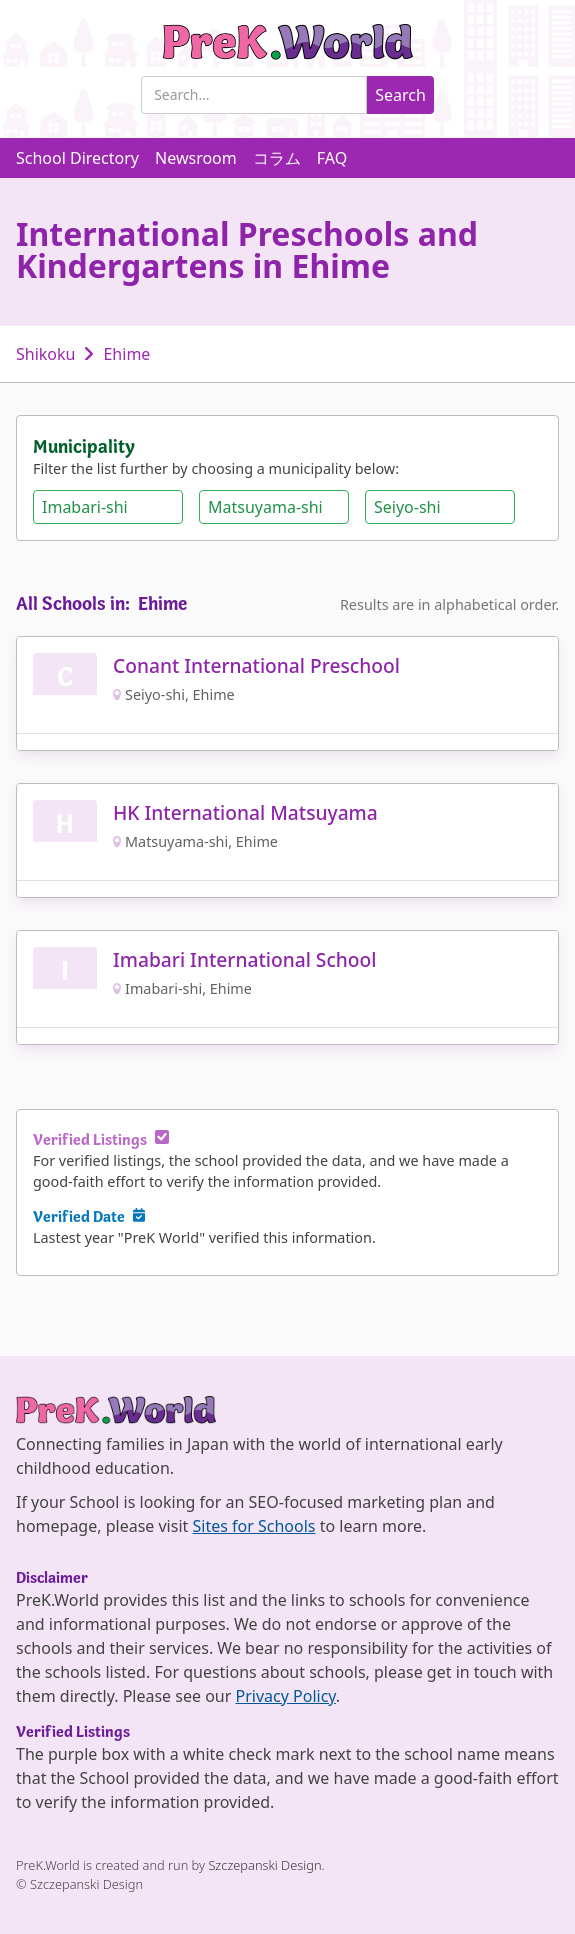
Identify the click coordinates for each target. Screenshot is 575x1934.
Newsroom (196, 158)
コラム (277, 158)
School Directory (77, 158)
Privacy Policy (286, 1696)
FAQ (332, 158)
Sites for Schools (253, 1526)
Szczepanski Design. (266, 1865)
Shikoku (45, 354)
